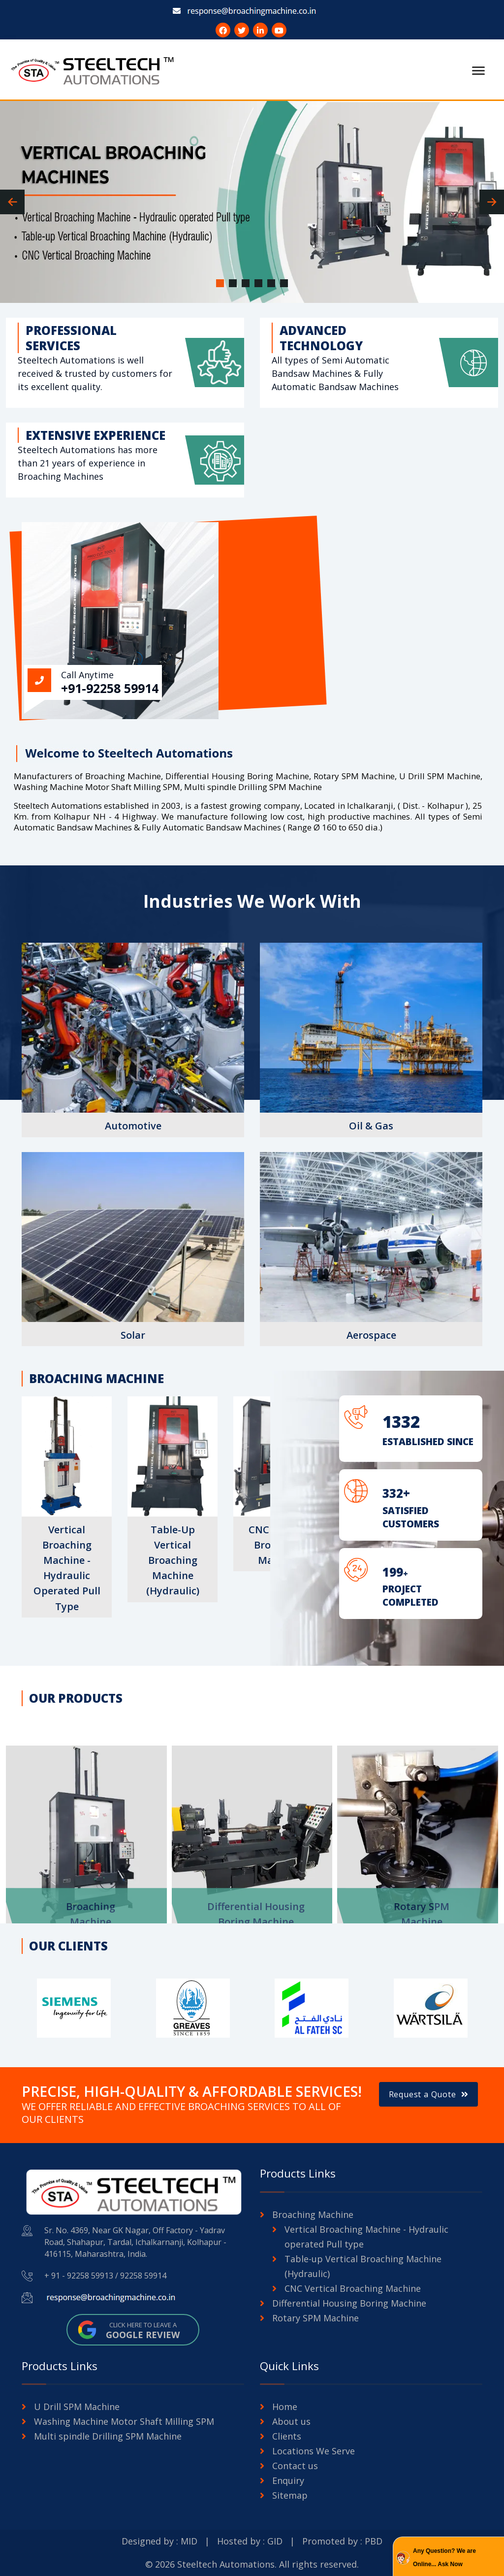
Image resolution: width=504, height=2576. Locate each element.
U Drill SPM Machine (77, 2406)
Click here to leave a (142, 2330)
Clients (286, 2436)
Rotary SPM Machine (315, 2318)
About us (291, 2421)
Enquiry (288, 2480)
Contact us (295, 2466)
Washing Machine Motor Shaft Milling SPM (124, 2421)
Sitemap (290, 2495)
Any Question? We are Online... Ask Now (444, 2557)
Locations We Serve (313, 2451)
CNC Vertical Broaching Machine (352, 2288)
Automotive (133, 1125)
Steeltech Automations (226, 2564)
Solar (133, 1335)
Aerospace (371, 1335)
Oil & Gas (371, 1125)
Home (284, 2406)
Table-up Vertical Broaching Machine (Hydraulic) (172, 1560)
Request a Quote (429, 2094)
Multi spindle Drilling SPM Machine (108, 2436)
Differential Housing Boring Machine (349, 2303)
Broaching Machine (312, 2214)
